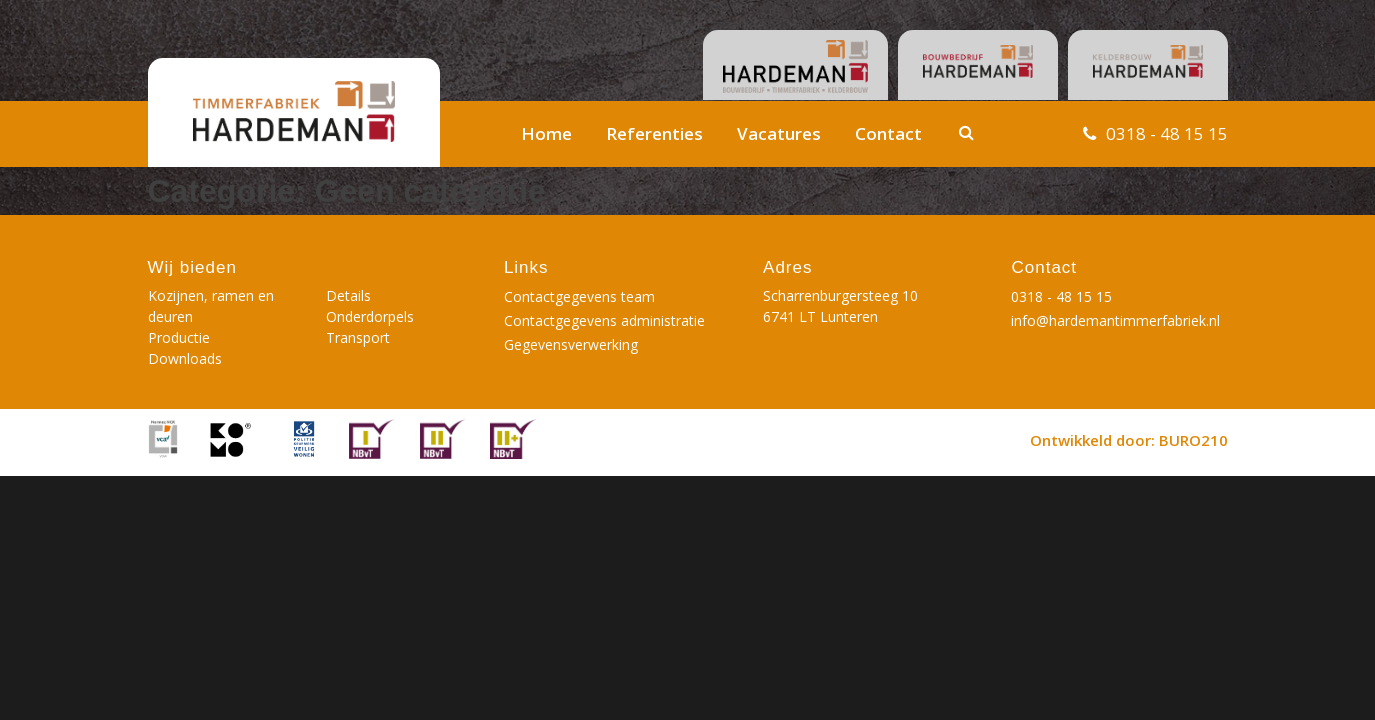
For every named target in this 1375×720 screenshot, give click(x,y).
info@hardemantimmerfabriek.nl (1115, 320)
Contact (888, 133)
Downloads (185, 358)
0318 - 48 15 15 (1167, 133)
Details (348, 295)
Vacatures (779, 133)
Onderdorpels (370, 316)
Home (546, 133)
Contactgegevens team (579, 296)
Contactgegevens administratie (604, 320)
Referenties (654, 133)
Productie (179, 337)
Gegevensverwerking (571, 344)
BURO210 (1193, 440)
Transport (358, 337)
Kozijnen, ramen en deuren (211, 306)
